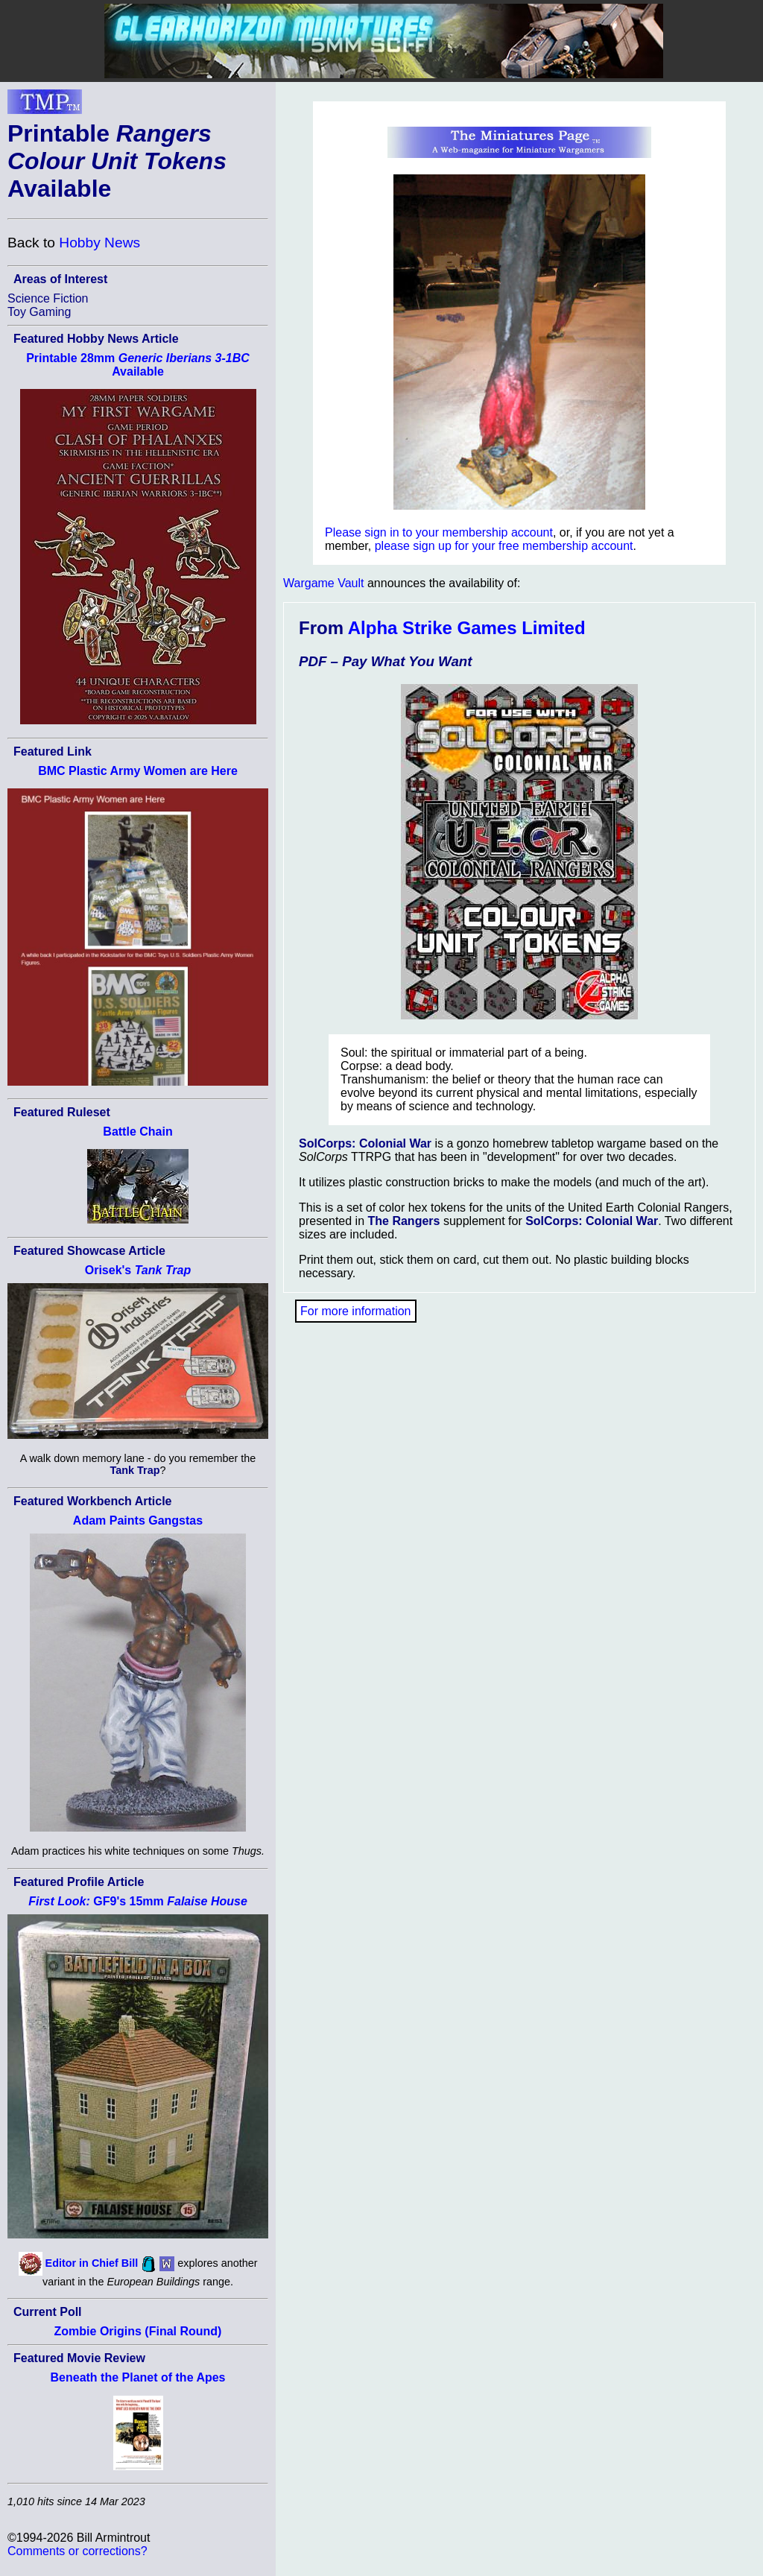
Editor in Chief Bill (92, 2263)
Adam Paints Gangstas (138, 1520)
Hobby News (99, 242)
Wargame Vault (323, 583)
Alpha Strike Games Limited (467, 628)
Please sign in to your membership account (439, 532)
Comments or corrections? (77, 2551)
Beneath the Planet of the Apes (138, 2377)
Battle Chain (137, 1131)
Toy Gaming (39, 312)
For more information (355, 1311)
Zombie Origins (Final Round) (138, 2331)
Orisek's (138, 1270)
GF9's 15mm (137, 1901)
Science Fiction (48, 298)
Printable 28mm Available (138, 365)
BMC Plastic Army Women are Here (138, 771)
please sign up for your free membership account (504, 545)
